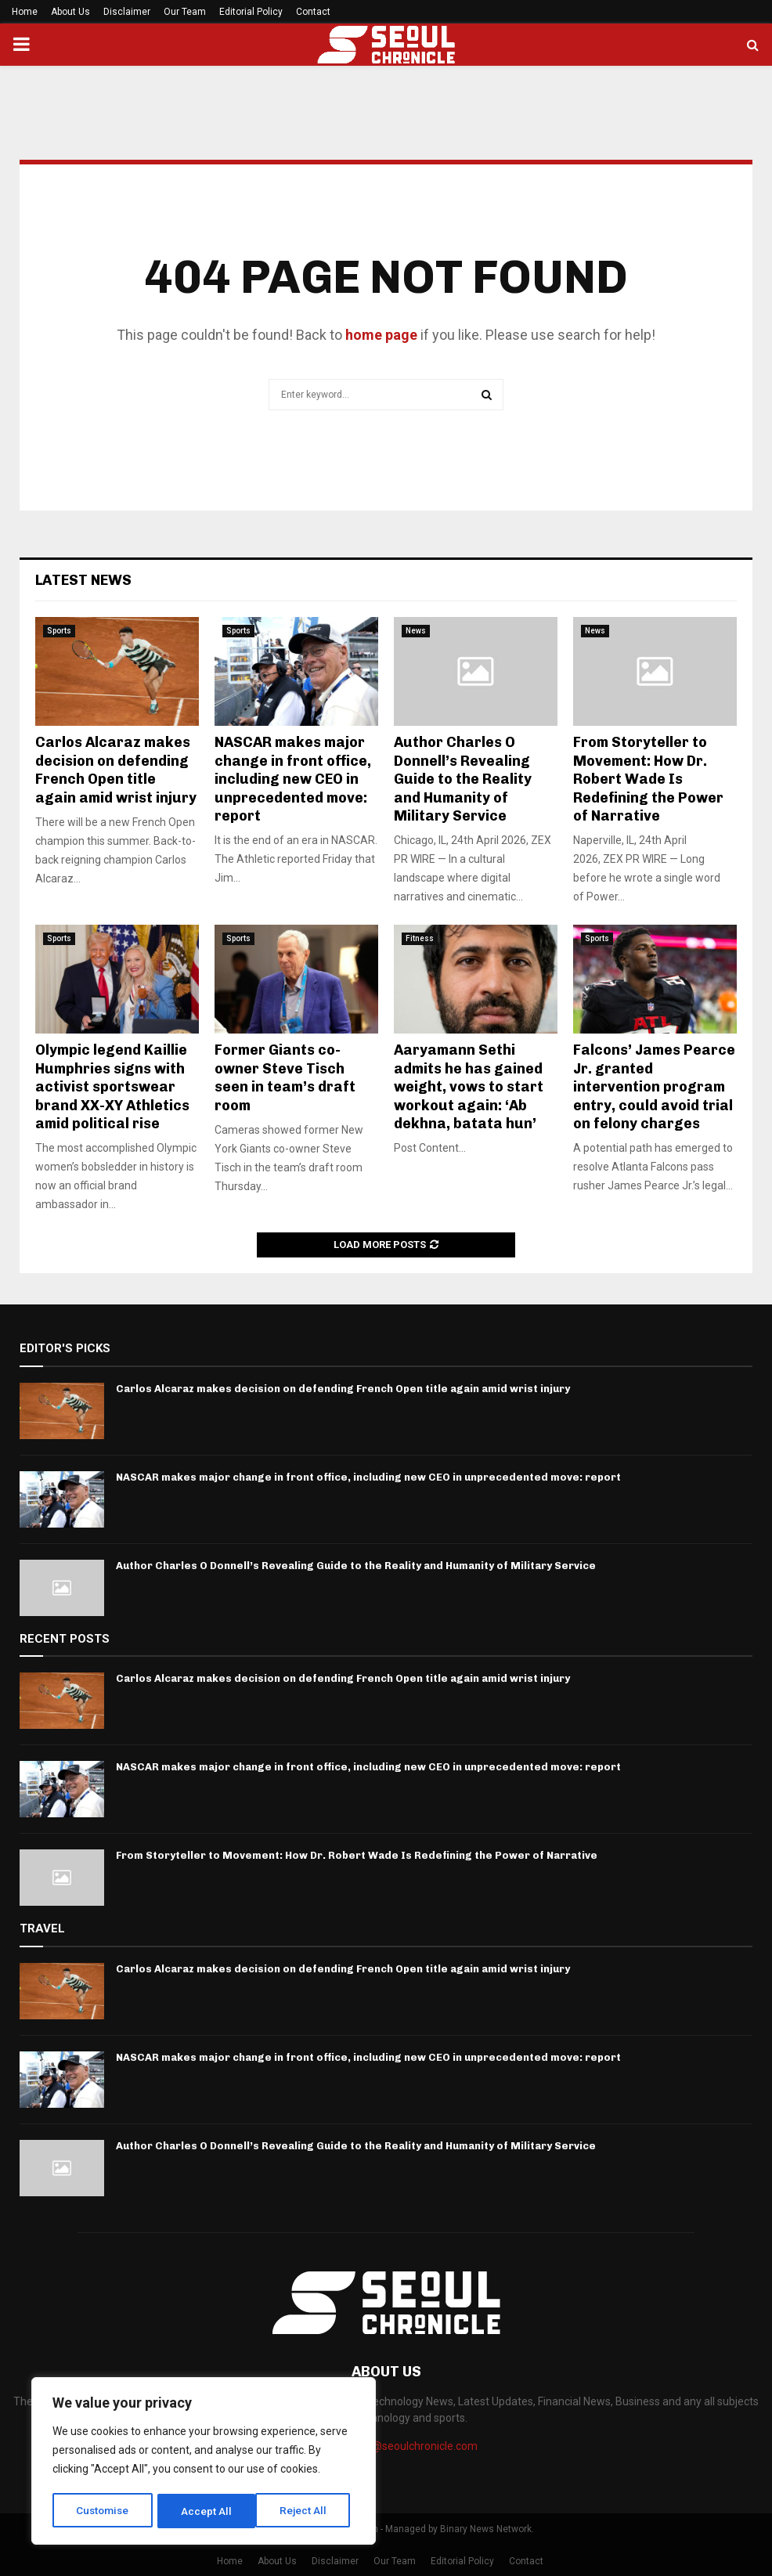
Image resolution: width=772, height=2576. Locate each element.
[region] (203, 2462)
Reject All (206, 2511)
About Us (70, 11)
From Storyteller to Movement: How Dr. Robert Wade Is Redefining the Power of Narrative (648, 779)
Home (25, 11)
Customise (103, 2511)
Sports (59, 630)
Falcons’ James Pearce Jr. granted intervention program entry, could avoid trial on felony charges (654, 1086)
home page (381, 335)
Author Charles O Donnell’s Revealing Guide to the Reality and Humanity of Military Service (463, 779)
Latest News (83, 580)
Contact (313, 11)
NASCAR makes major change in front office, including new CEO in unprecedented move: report (293, 779)
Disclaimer (126, 11)
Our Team (185, 11)
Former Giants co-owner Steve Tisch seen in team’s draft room (285, 1077)
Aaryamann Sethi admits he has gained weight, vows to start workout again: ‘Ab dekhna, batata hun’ (468, 1086)
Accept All (306, 2511)
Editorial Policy (251, 11)
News (416, 630)
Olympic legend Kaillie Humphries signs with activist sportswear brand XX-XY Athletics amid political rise (112, 1086)
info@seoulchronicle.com (415, 2446)
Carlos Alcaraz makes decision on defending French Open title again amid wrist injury (116, 770)
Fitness (420, 938)
